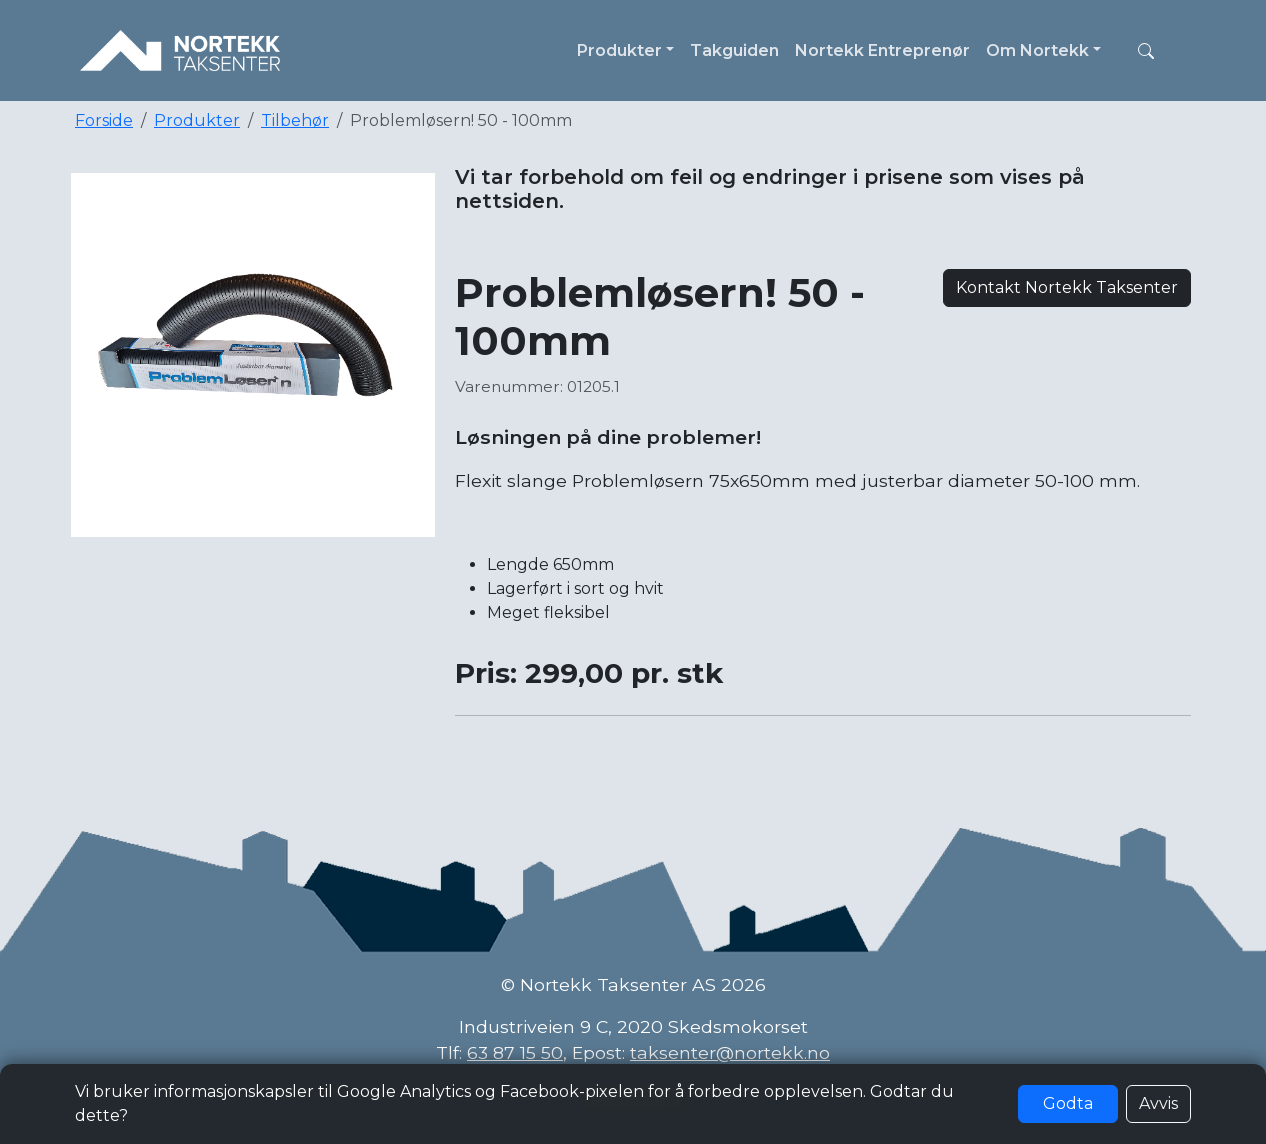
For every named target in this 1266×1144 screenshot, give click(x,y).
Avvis (1158, 1103)
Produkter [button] (619, 50)
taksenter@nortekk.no (730, 1052)
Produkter (197, 120)
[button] (1146, 51)
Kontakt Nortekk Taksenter (1067, 287)
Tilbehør (295, 120)
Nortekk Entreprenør (882, 50)
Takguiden (734, 50)
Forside (104, 120)
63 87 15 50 (515, 1052)
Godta (1068, 1103)
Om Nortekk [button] (1037, 50)
